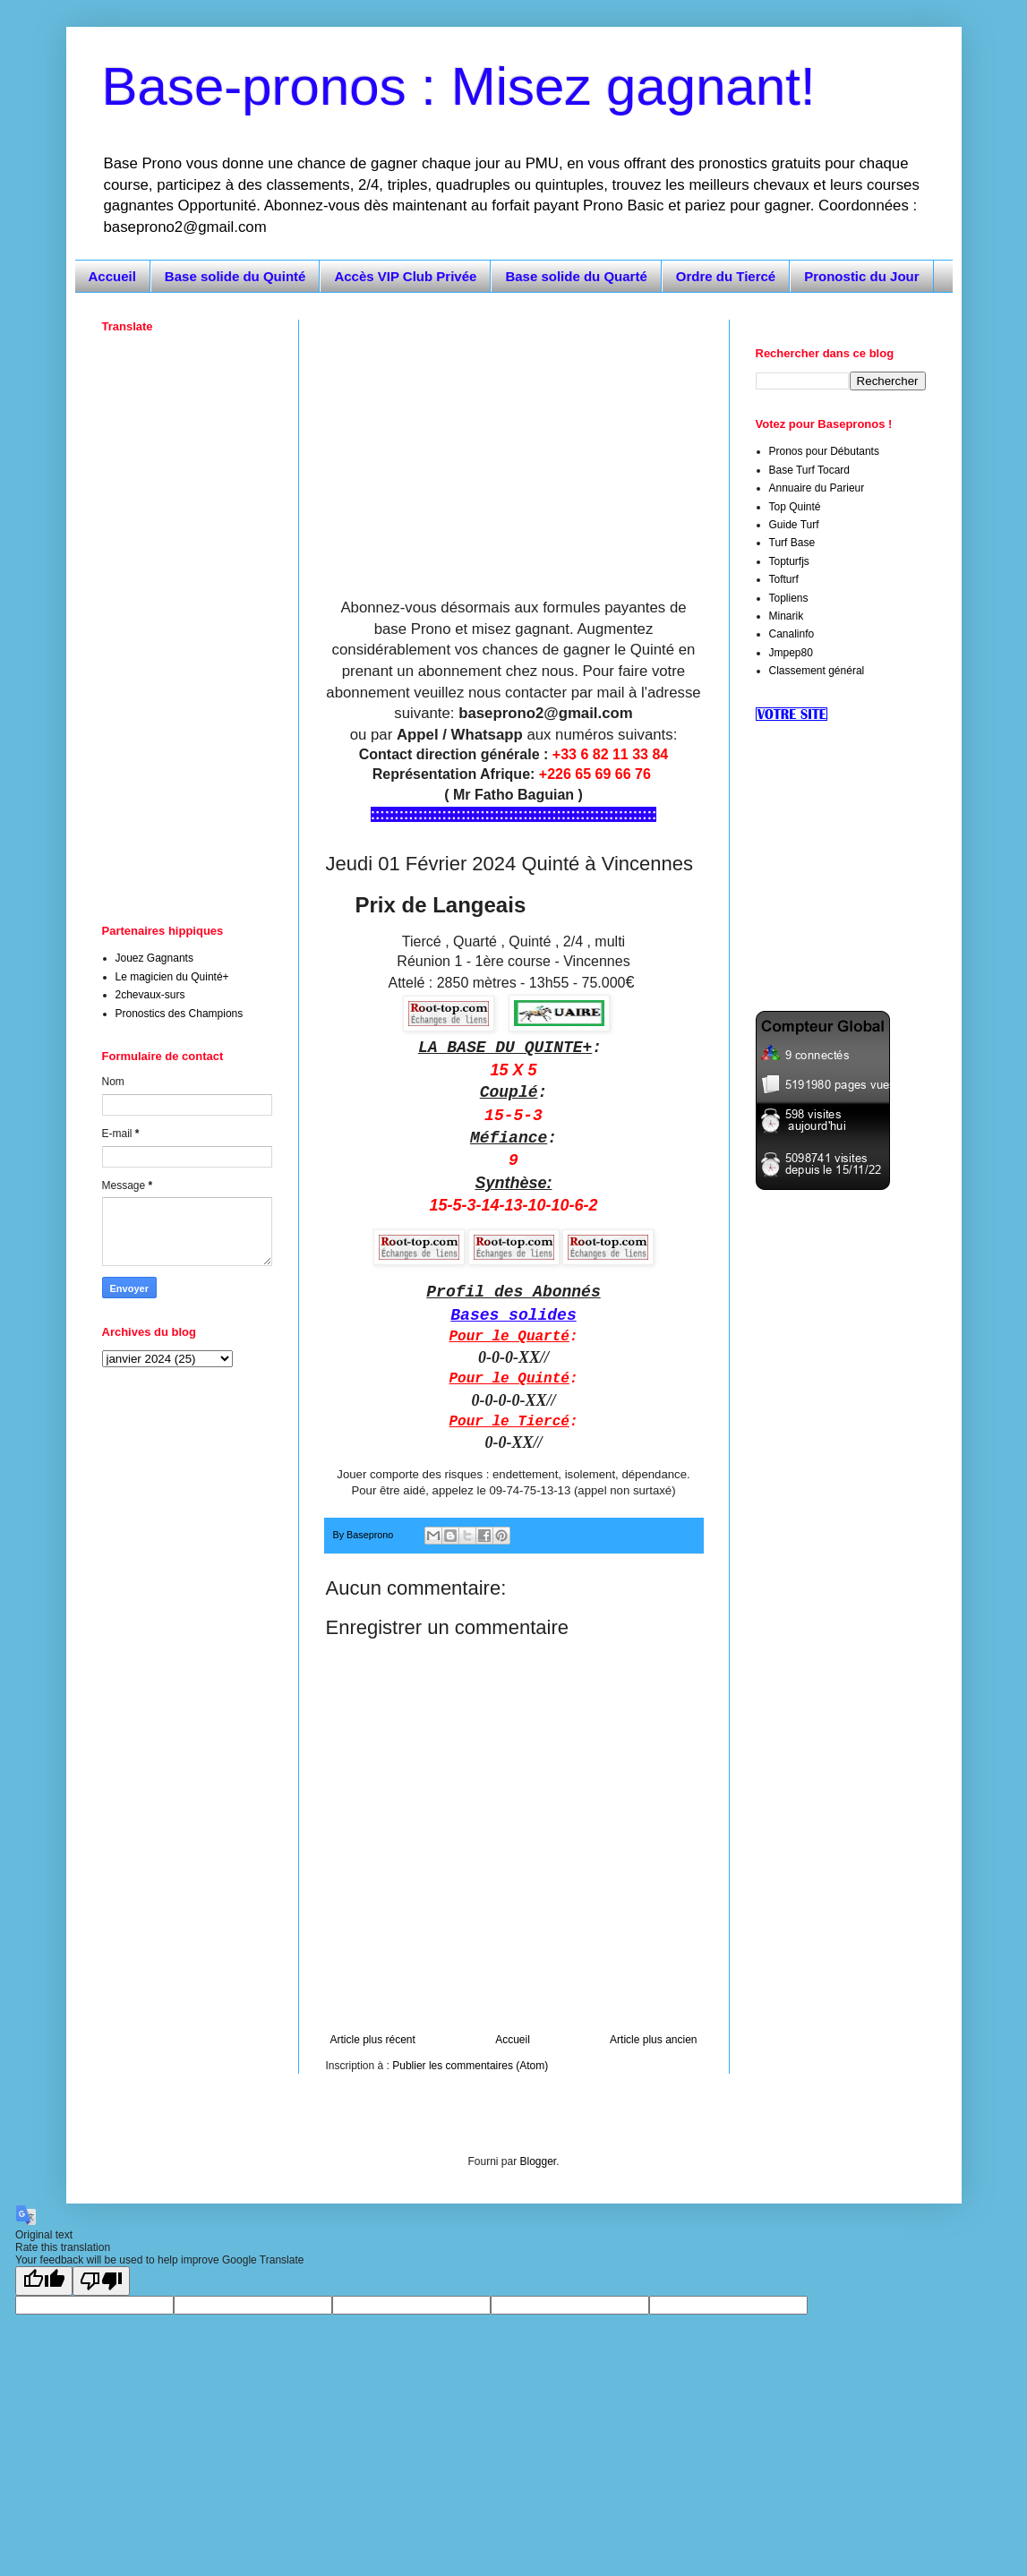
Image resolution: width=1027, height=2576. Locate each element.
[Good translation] (44, 2281)
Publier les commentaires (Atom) (470, 2065)
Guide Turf (794, 524)
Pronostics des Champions (180, 1013)
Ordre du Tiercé (725, 276)
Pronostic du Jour (861, 276)
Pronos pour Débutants (824, 451)
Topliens (789, 598)
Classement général (817, 670)
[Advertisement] (514, 445)
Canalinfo (792, 634)
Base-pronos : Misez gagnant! (459, 86)
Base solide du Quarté (575, 276)
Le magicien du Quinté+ (172, 977)
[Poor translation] (101, 2281)
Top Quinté (795, 507)
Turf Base (792, 542)
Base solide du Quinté (235, 276)
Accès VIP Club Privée (405, 276)
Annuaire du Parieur (817, 488)
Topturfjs (789, 561)
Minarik (786, 616)
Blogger (537, 2161)
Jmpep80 (791, 652)
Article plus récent (372, 2039)
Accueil (112, 276)
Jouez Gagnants (154, 958)
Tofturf (784, 579)
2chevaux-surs (150, 994)
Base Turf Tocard (810, 470)
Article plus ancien (653, 2039)
